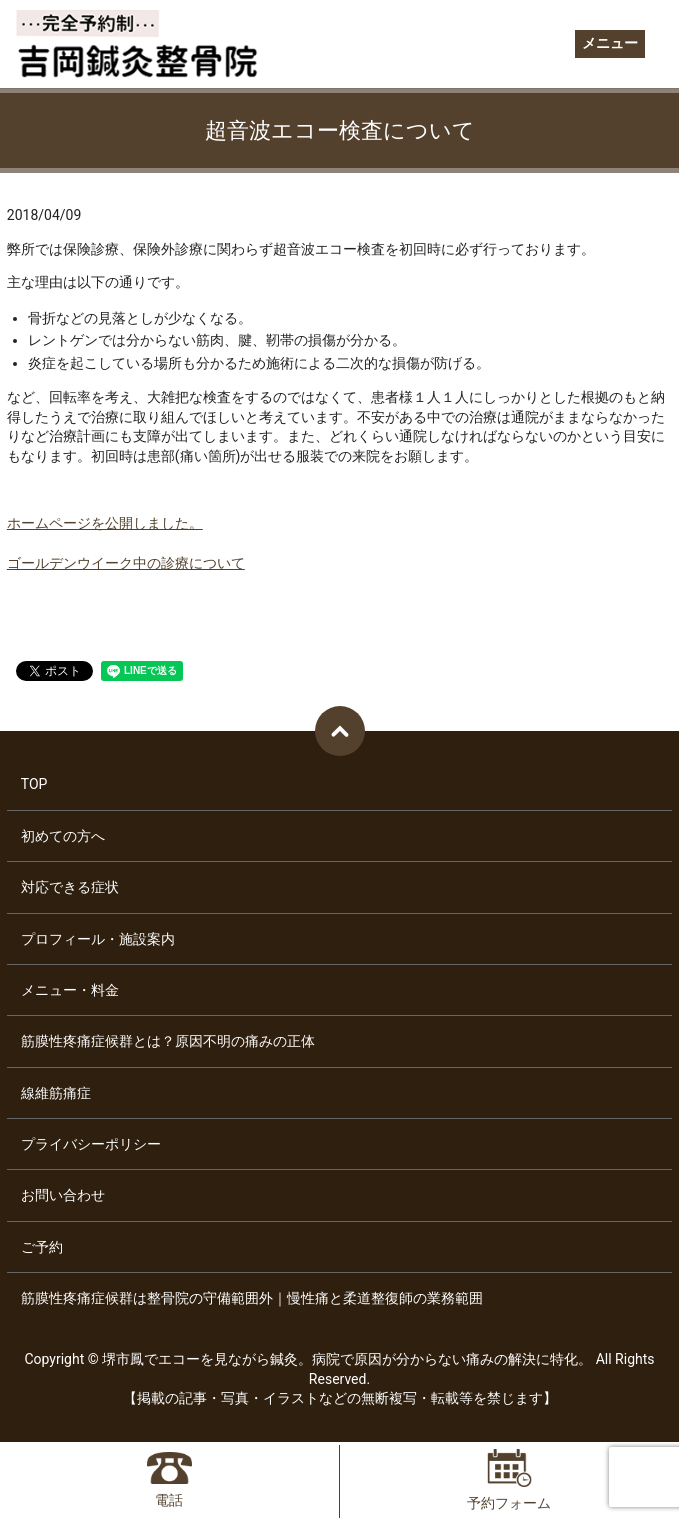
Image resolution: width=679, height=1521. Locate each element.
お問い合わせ (63, 1195)
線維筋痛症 (56, 1093)
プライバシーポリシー (91, 1144)
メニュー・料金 (70, 990)
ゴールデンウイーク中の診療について (126, 563)
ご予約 (42, 1247)
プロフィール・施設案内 (98, 939)
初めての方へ (63, 836)
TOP (34, 784)
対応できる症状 (70, 887)
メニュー (610, 43)
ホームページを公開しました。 (105, 523)
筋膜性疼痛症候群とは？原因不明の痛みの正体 (168, 1041)
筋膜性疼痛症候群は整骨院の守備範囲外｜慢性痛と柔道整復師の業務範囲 (252, 1298)
